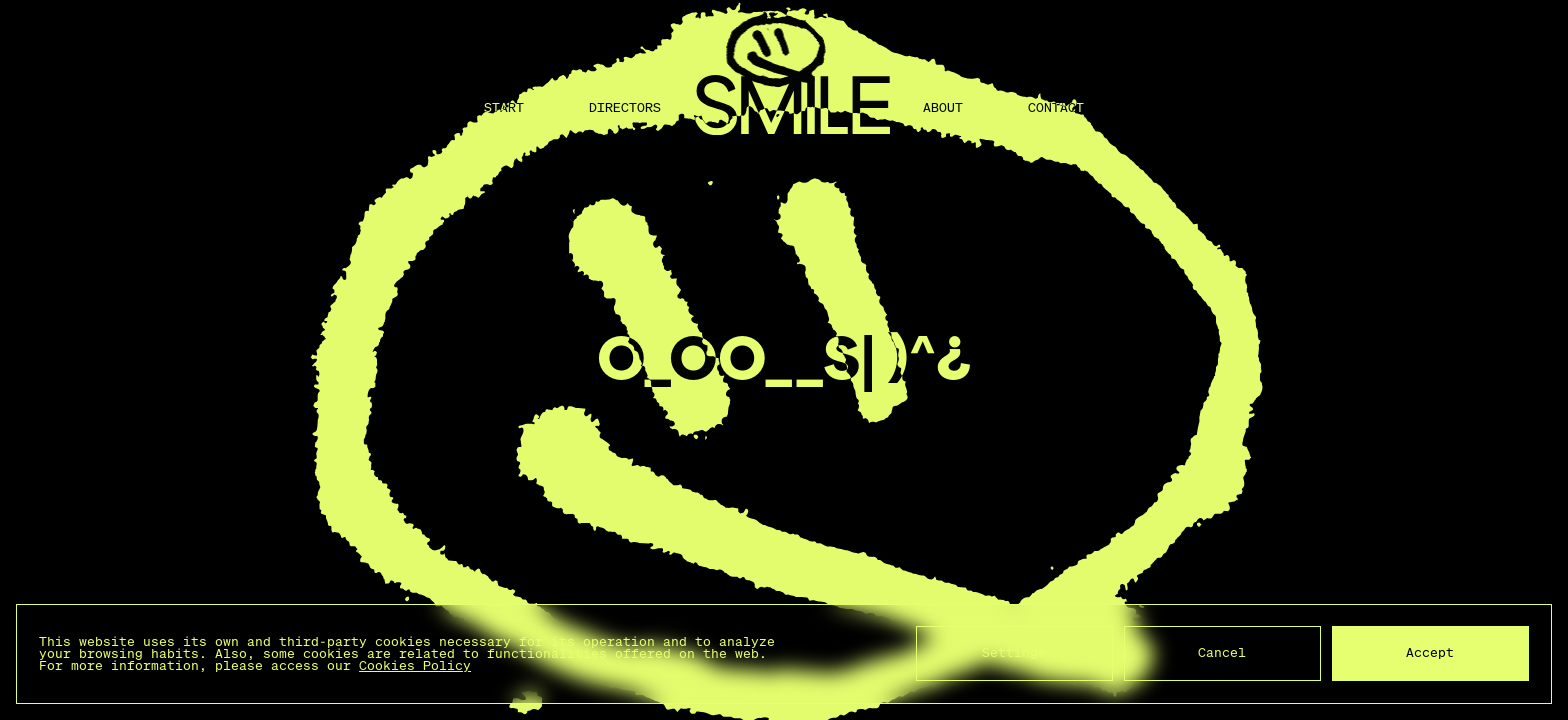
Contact (1056, 107)
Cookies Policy (415, 665)
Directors (625, 107)
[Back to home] (792, 107)
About (943, 107)
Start (504, 107)
